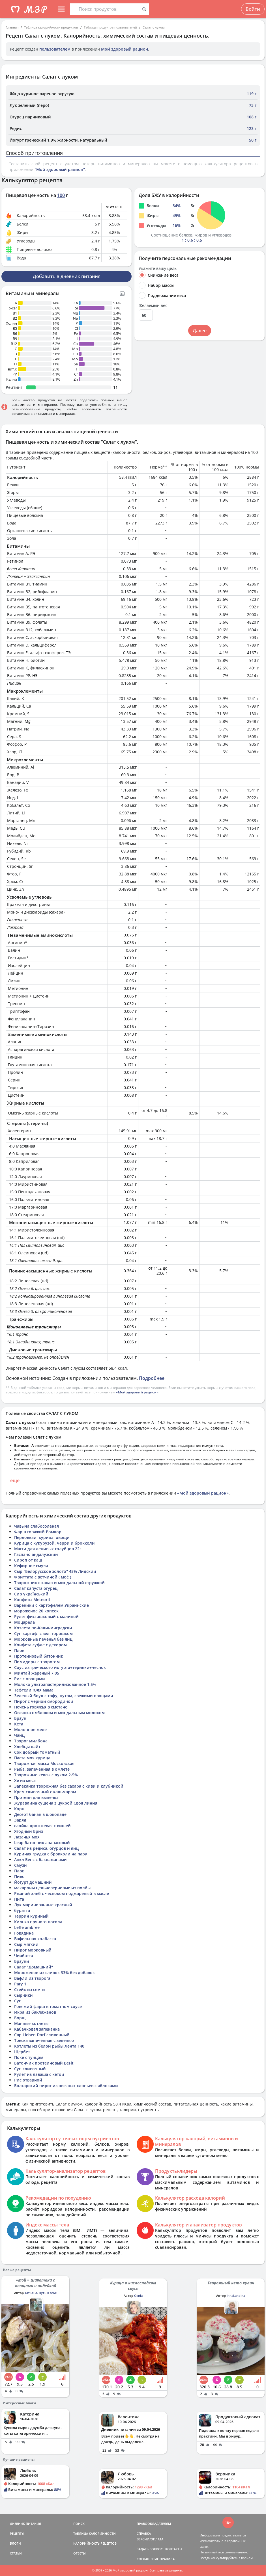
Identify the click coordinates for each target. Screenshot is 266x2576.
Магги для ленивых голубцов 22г (47, 1548)
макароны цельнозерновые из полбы (52, 1887)
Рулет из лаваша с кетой (39, 2074)
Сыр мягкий (26, 1944)
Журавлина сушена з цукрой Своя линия (55, 1803)
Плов (19, 1650)
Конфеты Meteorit (32, 1599)
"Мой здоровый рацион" (60, 169)
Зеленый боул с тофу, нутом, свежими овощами (63, 1695)
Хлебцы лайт (27, 1746)
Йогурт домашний (33, 1882)
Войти (253, 9)
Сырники (23, 1995)
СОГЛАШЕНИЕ (148, 2559)
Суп (18, 2000)
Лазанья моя (27, 1837)
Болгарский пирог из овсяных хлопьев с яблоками (66, 2085)
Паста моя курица (32, 1757)
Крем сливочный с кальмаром (45, 1791)
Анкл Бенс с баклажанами (40, 1859)
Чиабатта (23, 1955)
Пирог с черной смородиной (43, 1701)
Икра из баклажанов (35, 2012)
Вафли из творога (32, 1978)
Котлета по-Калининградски (43, 1627)
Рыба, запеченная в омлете (42, 1769)
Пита (19, 1899)
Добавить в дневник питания (66, 276)
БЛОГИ (15, 2543)
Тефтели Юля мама (33, 1690)
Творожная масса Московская (44, 1763)
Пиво (19, 1876)
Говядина (24, 1933)
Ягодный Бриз (28, 1831)
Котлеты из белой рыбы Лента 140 (49, 2046)
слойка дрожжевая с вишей (42, 1825)
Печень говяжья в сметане (40, 1707)
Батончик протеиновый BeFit (44, 2063)
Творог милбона (31, 1741)
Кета (18, 1724)
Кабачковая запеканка (37, 2029)
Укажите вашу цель (158, 268)
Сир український (31, 1594)
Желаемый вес (153, 305)
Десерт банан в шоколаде (40, 1814)
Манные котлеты (31, 2023)
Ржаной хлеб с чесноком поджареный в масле (61, 1893)
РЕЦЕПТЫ (17, 2533)
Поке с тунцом (28, 2057)
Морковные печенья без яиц (43, 1639)
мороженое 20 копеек (36, 1611)
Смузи (20, 1865)
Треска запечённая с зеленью (44, 2040)
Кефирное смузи (31, 1565)
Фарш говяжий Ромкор (37, 1531)
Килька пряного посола (38, 1921)
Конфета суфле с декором (40, 1644)
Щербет (22, 2051)
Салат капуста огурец (35, 1588)
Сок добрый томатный (37, 1752)
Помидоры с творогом (37, 1661)
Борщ (19, 2017)
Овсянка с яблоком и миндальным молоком (59, 1712)
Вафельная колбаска (35, 1938)
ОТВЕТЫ (79, 2553)
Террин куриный (31, 1916)
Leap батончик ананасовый (42, 1842)
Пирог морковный (33, 1950)
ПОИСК (79, 2523)
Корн (19, 1808)
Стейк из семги (29, 1989)
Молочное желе (30, 1729)
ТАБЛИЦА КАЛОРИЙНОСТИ (94, 2533)
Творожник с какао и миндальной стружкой (59, 1582)
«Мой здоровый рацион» (137, 1392)
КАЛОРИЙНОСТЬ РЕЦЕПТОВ (95, 2543)
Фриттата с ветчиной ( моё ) (42, 1577)
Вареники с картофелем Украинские (51, 1605)
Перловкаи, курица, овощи (42, 1537)
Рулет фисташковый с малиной (46, 1616)
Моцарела (24, 1622)
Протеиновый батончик (38, 1656)
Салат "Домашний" (33, 1967)
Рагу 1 (20, 1984)
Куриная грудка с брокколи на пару (50, 1854)
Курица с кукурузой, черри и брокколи (54, 1543)
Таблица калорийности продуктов (51, 27)
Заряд (20, 1820)
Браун (20, 1718)
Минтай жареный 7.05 (36, 1673)
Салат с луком (154, 27)
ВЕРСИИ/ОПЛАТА (150, 2539)
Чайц (19, 1735)
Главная (12, 27)
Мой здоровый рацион (124, 49)
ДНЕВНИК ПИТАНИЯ (25, 2523)
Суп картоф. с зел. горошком (43, 1633)
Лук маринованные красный (43, 1904)
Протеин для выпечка (36, 1797)
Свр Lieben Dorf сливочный (42, 2034)
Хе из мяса (25, 1780)
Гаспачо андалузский (36, 1554)
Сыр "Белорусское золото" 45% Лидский (55, 1571)
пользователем (54, 49)
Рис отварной (28, 2080)
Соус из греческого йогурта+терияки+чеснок (60, 1667)
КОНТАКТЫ (173, 2549)
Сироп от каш (28, 1560)
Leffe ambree (27, 1927)
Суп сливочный (30, 2068)
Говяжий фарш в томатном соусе (48, 2006)
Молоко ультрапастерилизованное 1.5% (55, 1684)
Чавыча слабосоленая (36, 1526)
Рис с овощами (29, 1678)
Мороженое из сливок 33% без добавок (54, 1972)
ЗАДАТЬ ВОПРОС (150, 2549)
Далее (200, 331)
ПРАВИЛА (167, 2559)
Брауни (21, 1961)
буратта (22, 1910)
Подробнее (151, 1378)
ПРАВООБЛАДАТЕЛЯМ (154, 2523)
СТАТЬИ (16, 2553)
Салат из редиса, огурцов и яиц (46, 1848)
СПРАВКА (144, 2533)
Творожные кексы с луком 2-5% (46, 1774)
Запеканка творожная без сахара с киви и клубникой (68, 1786)
